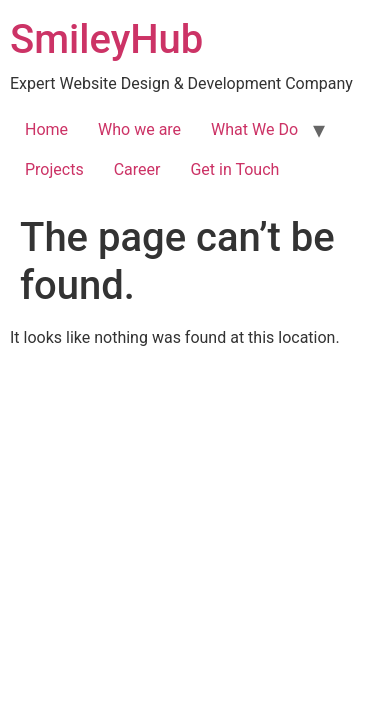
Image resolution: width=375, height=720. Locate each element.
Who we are (139, 129)
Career (137, 169)
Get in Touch (234, 169)
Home (46, 129)
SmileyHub (106, 39)
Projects (54, 169)
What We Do (254, 129)
